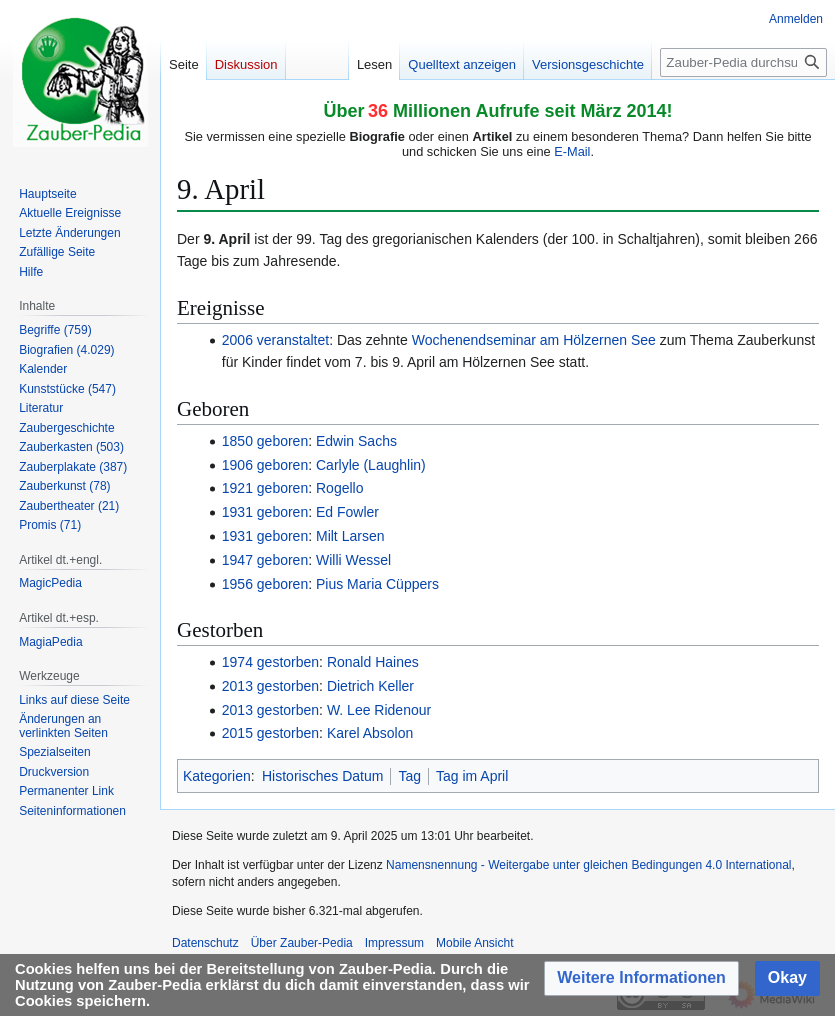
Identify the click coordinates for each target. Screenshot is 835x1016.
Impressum (394, 943)
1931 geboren (265, 512)
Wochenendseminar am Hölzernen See (534, 340)
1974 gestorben (270, 662)
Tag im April (472, 776)
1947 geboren (265, 560)
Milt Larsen (350, 536)
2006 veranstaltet (275, 340)
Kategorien (217, 776)
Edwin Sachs (356, 441)
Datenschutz (205, 943)
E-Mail (572, 151)
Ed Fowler (347, 512)
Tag (409, 776)
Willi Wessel (353, 560)
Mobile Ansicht (474, 943)
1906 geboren (265, 465)
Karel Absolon (370, 733)
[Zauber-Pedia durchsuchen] (743, 62)
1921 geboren (265, 488)
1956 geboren (265, 584)
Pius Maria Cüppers (377, 584)
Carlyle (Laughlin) (371, 465)
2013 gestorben (270, 686)
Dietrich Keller (370, 686)
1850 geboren (265, 441)
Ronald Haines (373, 662)
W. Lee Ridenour (379, 710)
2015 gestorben (270, 733)
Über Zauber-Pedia (302, 943)
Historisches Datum (322, 776)
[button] (641, 978)
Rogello (339, 488)
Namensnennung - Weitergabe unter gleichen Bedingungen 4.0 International (588, 865)
